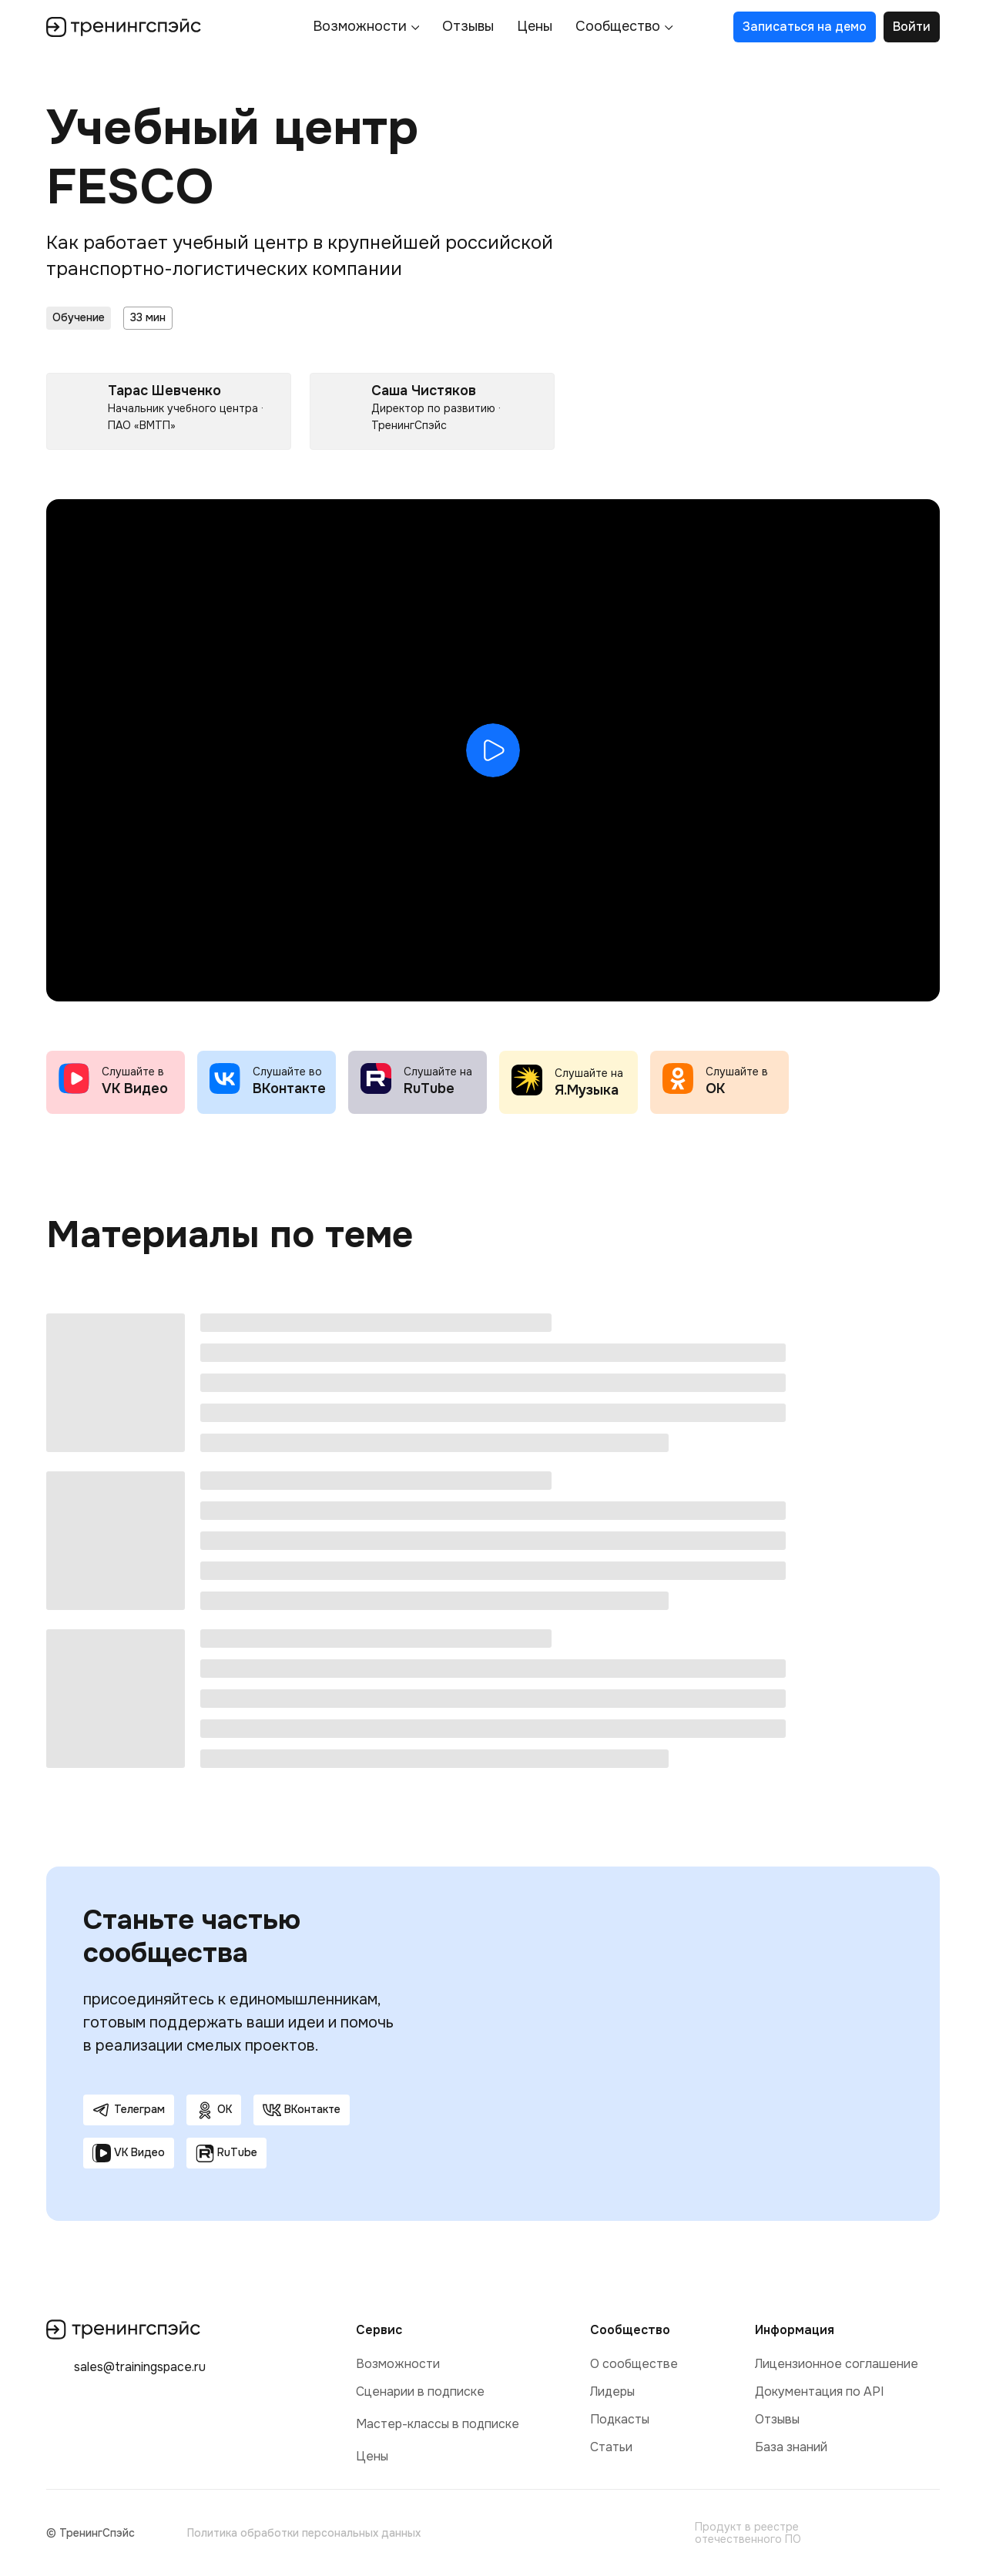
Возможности (360, 26)
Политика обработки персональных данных (304, 2533)
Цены (534, 26)
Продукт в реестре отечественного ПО (748, 2533)
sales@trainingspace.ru (140, 2367)
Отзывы (468, 26)
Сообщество (617, 26)
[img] (670, 2533)
